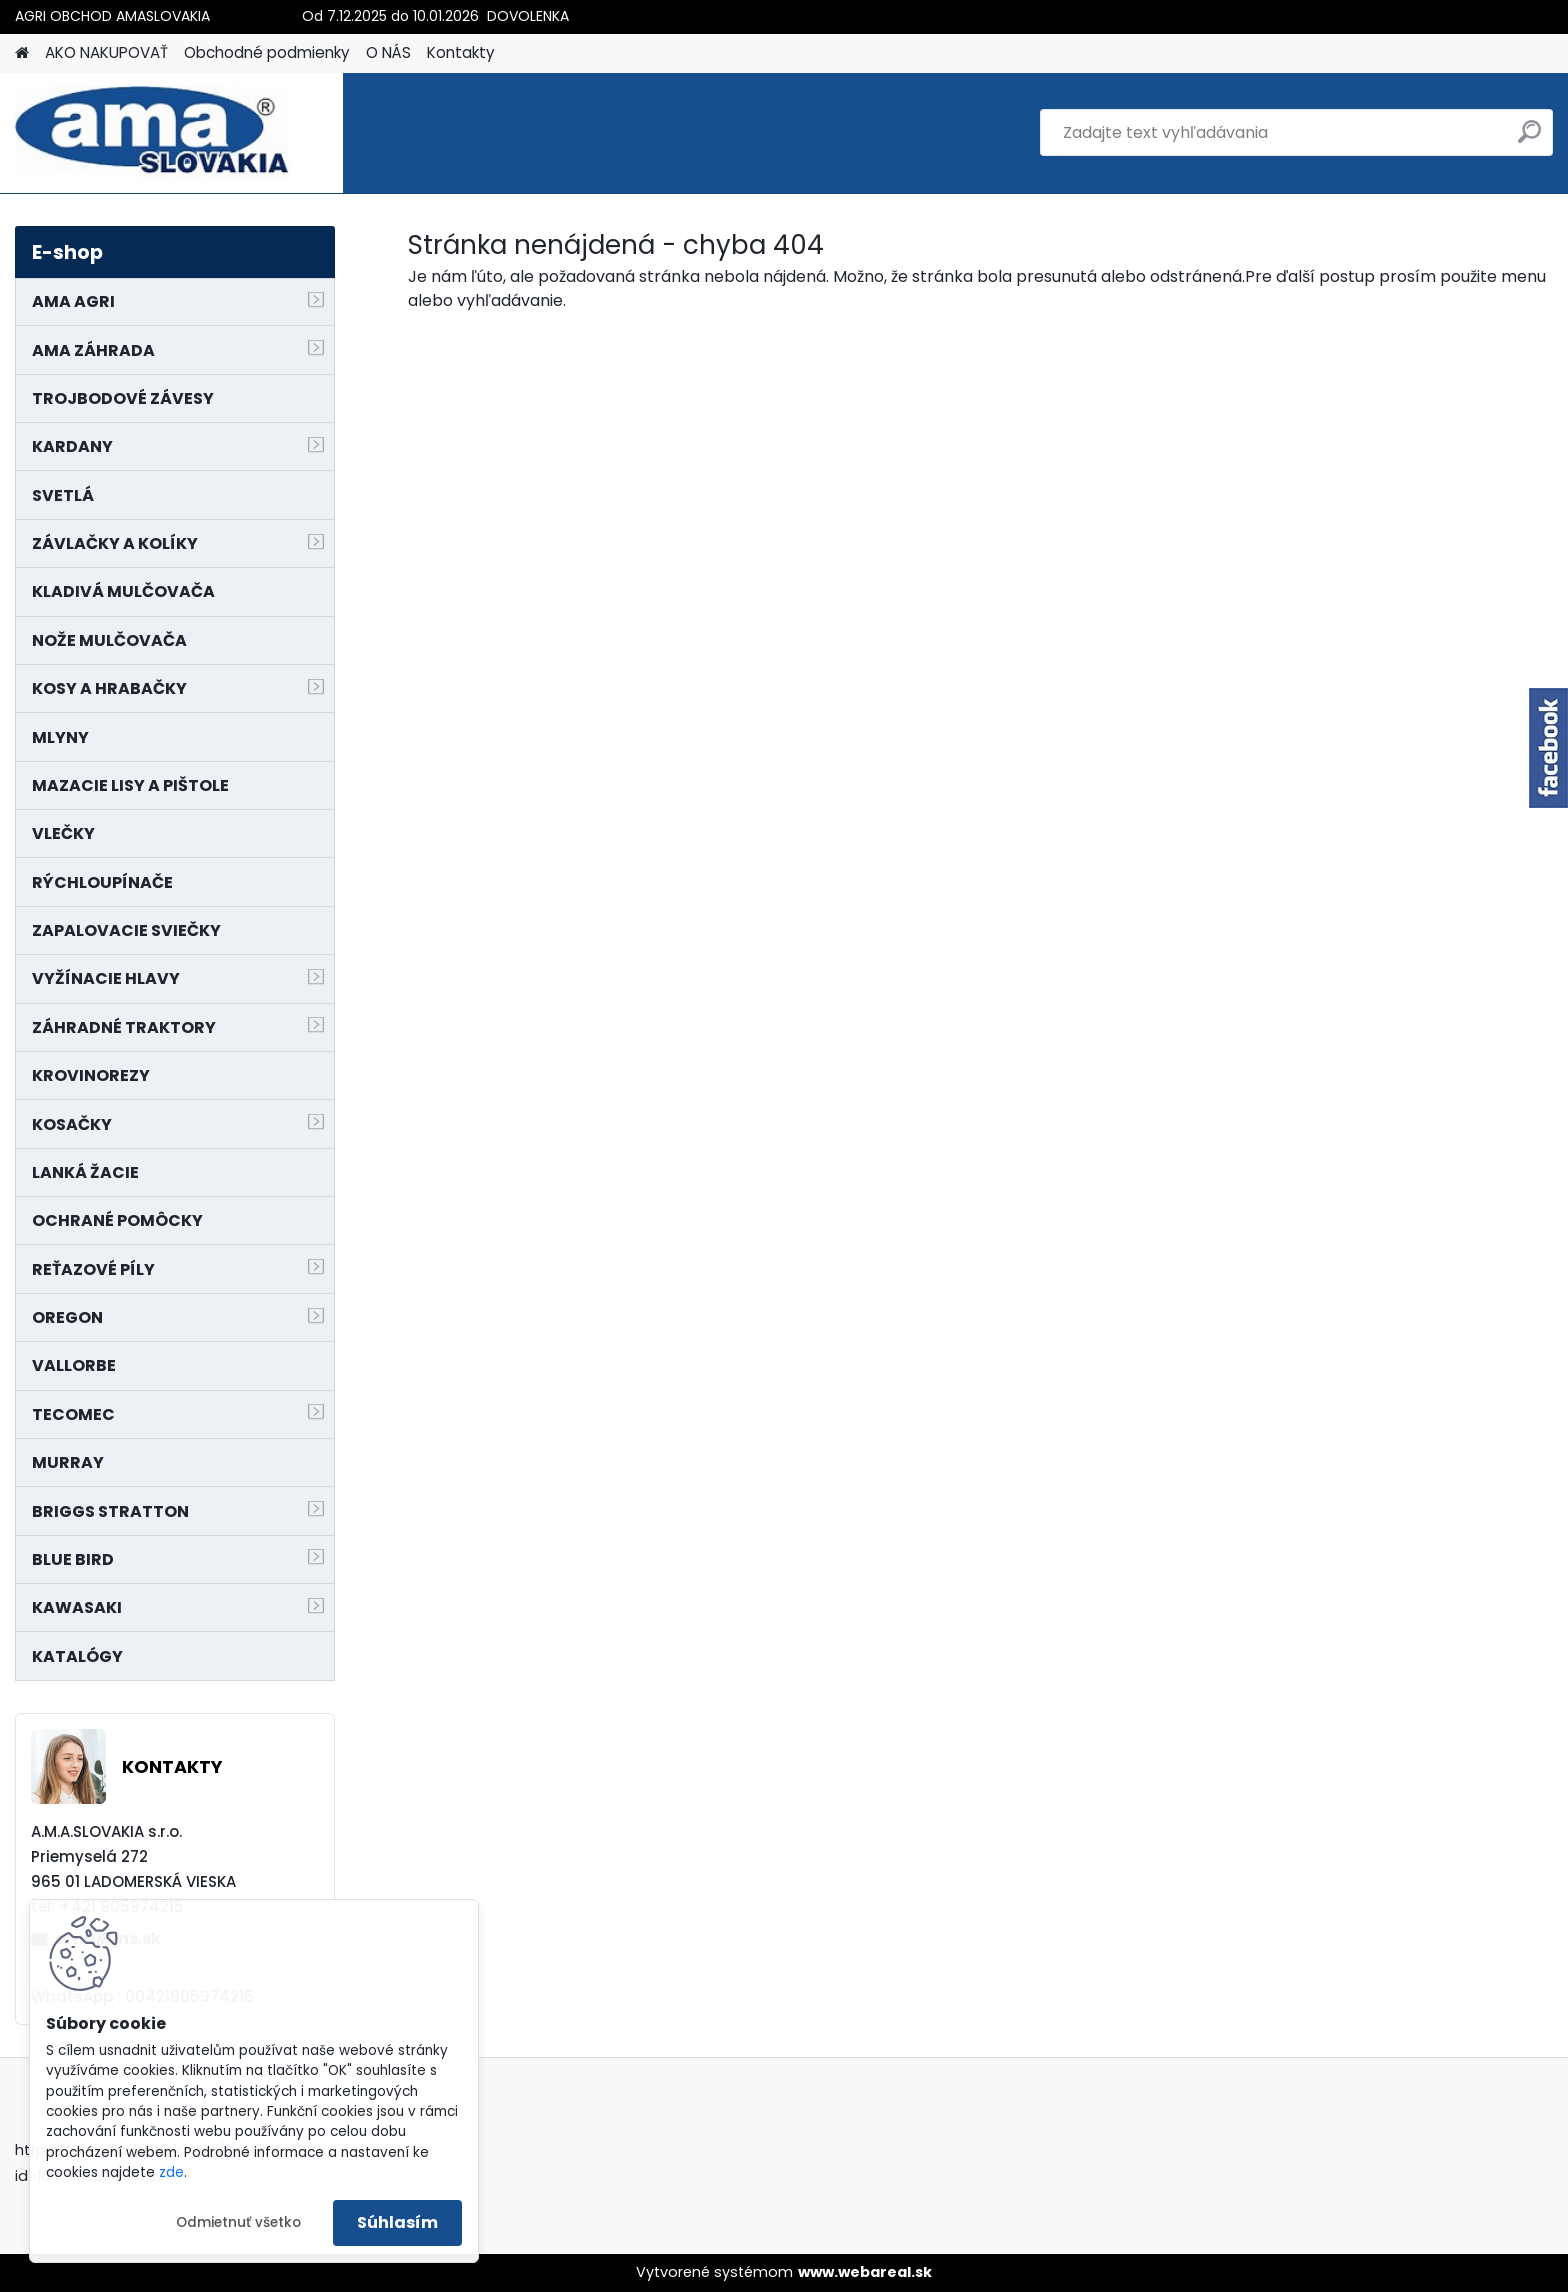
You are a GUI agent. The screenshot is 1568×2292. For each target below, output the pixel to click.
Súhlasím (397, 2222)
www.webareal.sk (865, 2272)
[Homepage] (22, 53)
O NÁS (388, 52)
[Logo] (152, 133)
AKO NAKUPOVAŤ (106, 52)
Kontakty (461, 52)
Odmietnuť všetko (238, 2222)
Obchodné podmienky (267, 52)
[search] (1529, 139)
